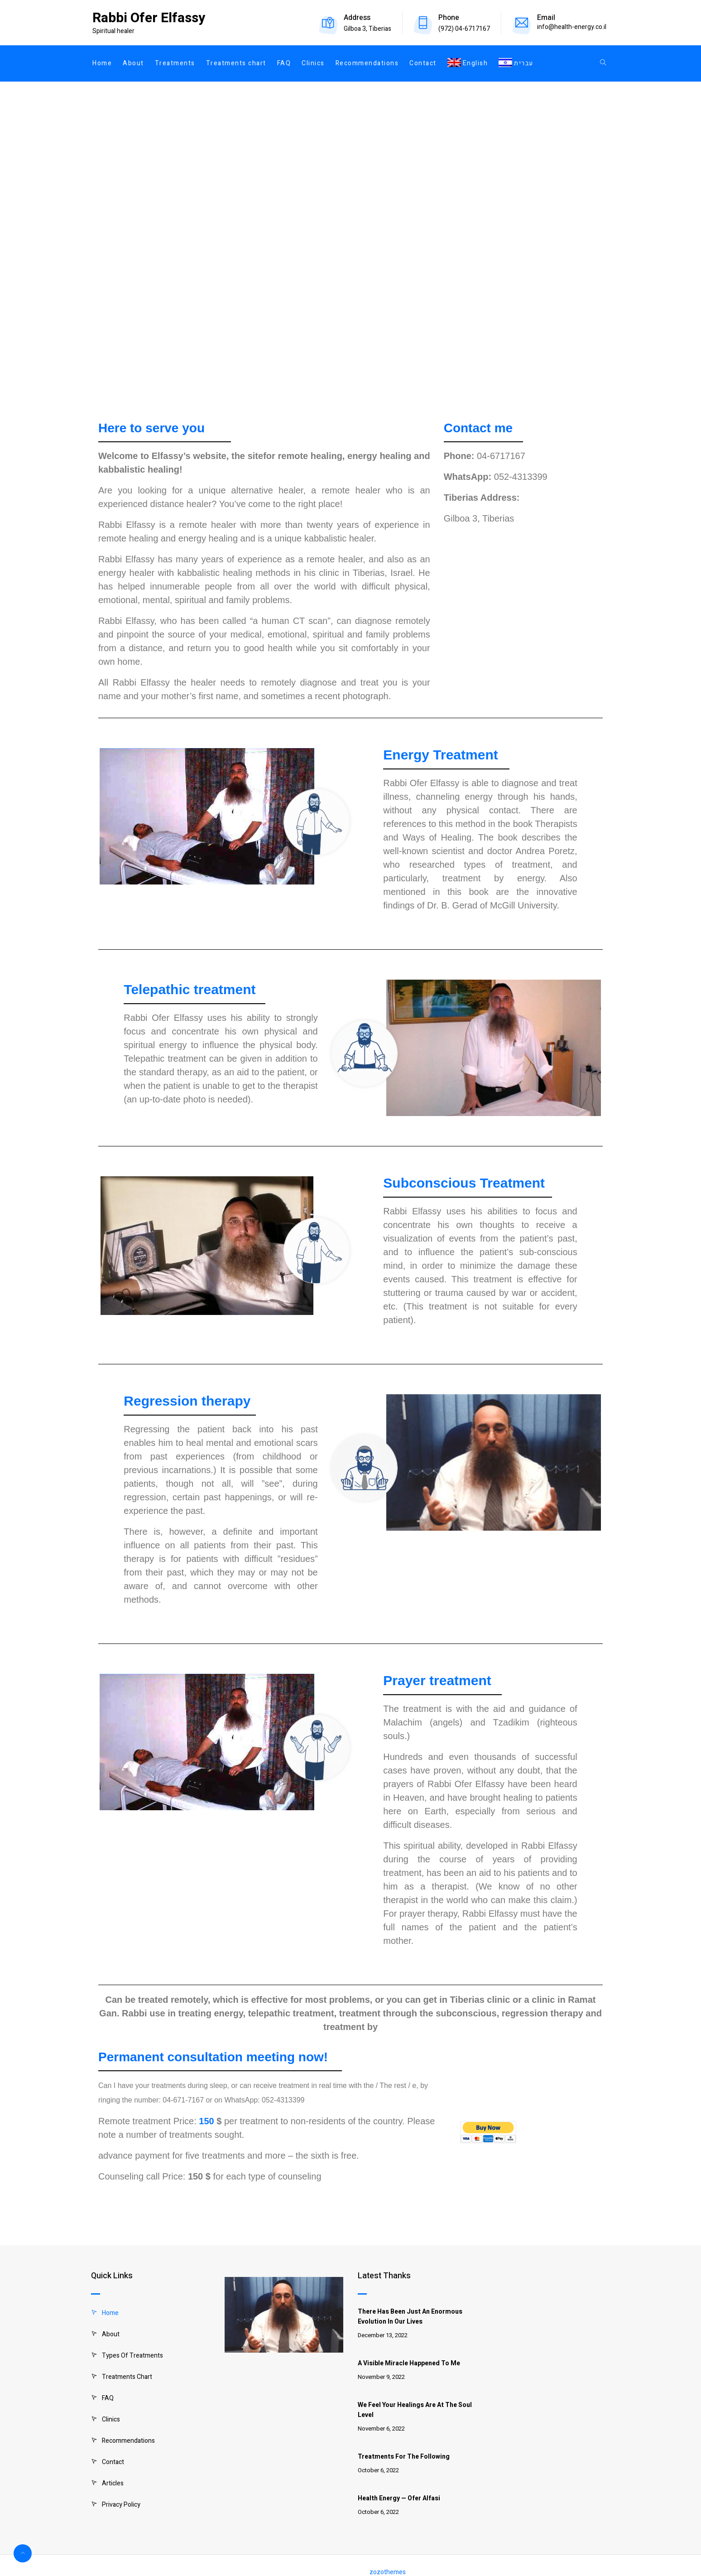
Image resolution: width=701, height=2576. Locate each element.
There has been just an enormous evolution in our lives (410, 2316)
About (133, 63)
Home (102, 63)
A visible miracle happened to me (409, 2363)
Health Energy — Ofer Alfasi (399, 2498)
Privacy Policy (121, 2504)
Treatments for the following (404, 2456)
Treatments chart (236, 63)
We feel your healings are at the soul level (415, 2410)
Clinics (313, 63)
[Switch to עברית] (513, 63)
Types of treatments (132, 2355)
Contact (423, 63)
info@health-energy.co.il (571, 27)
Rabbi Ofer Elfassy (148, 18)
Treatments (175, 63)
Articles (113, 2483)
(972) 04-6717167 (464, 29)
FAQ (284, 63)
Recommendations (367, 63)
